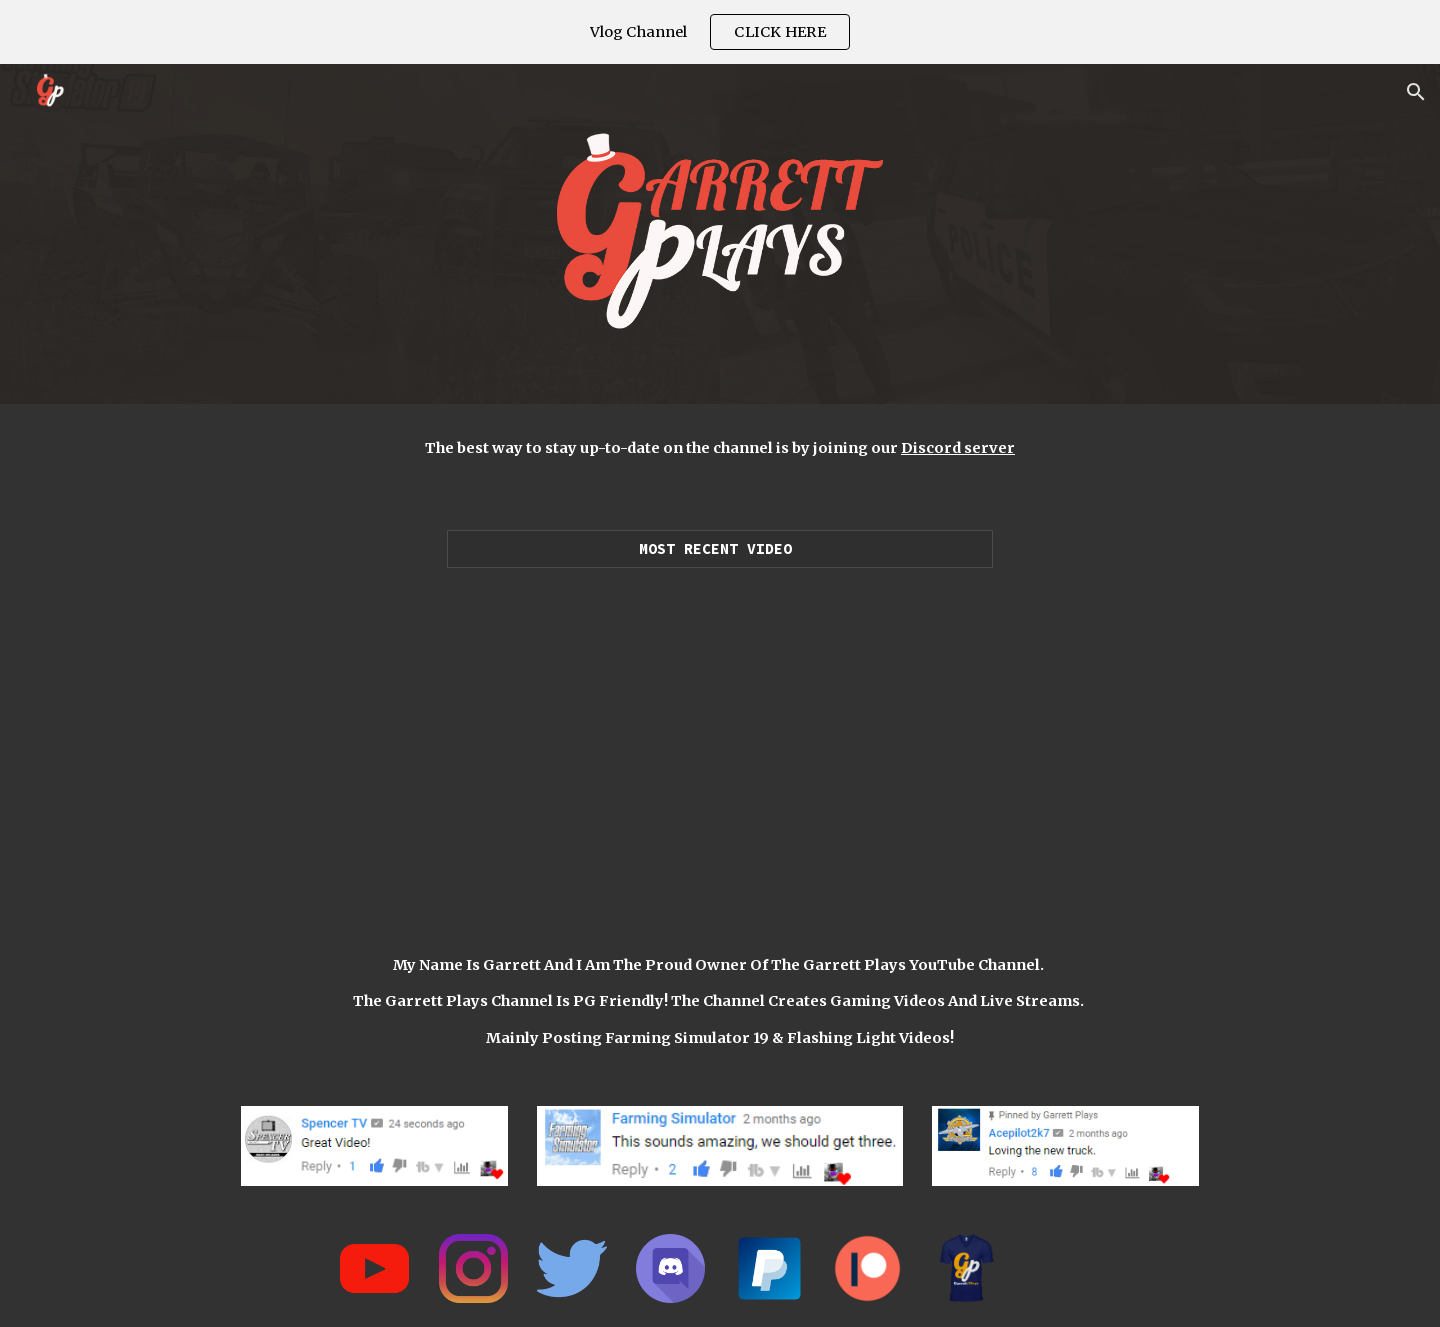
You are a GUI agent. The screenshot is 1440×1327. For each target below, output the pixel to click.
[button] (1416, 92)
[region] (720, 32)
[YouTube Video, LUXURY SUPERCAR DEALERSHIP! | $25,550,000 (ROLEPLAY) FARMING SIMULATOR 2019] (720, 739)
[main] (720, 448)
